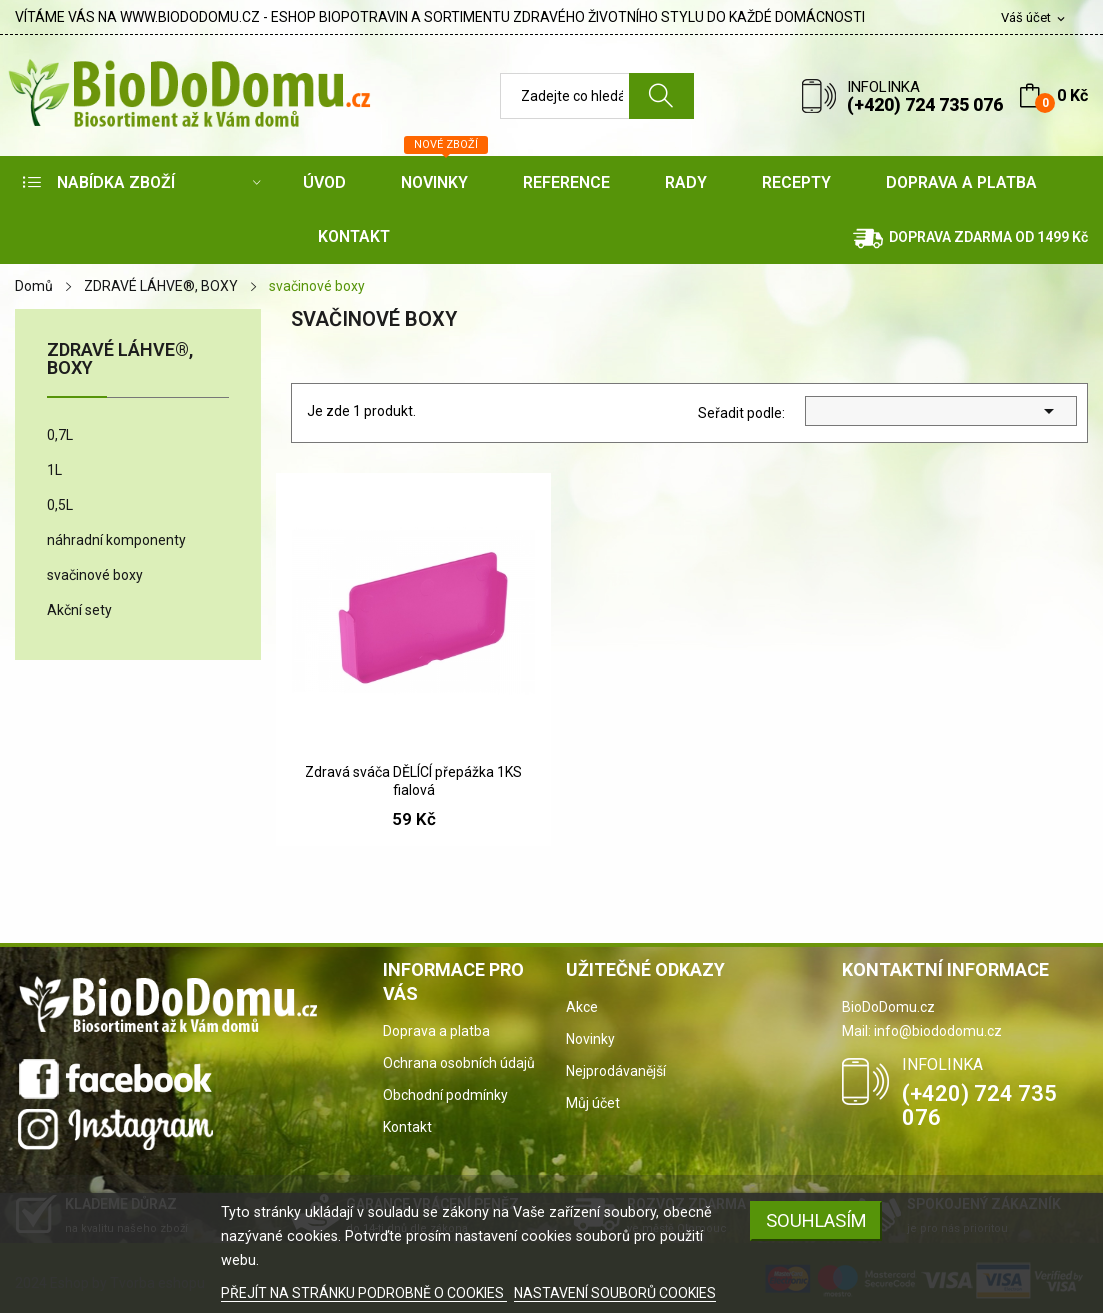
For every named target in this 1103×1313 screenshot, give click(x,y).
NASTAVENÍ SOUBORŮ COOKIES (615, 1293)
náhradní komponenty (116, 540)
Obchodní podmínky (445, 1095)
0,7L (60, 435)
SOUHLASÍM (816, 1220)
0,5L (60, 505)
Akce (582, 1007)
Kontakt (407, 1127)
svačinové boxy (95, 575)
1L (54, 470)
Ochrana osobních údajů (459, 1063)
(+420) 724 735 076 (925, 104)
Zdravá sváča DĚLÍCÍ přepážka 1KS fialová (413, 781)
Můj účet (593, 1103)
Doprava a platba (436, 1031)
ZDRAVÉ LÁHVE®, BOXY (120, 359)
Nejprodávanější (616, 1071)
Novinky (590, 1039)
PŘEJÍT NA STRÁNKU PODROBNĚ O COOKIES (364, 1293)
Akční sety (79, 610)
